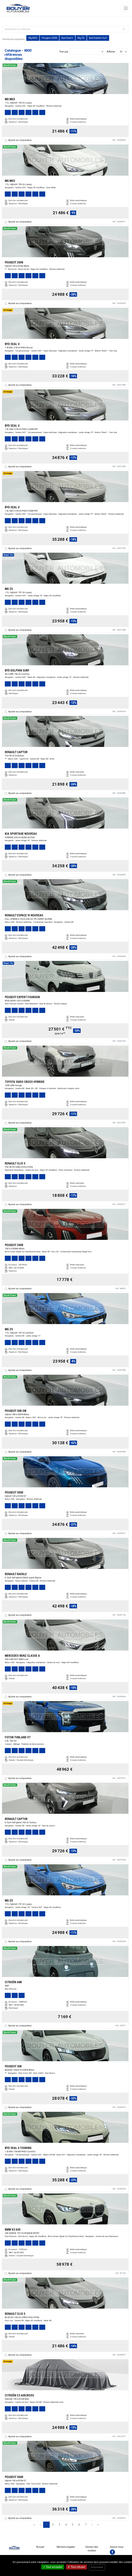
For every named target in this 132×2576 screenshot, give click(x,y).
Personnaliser (97, 2567)
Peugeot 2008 (49, 38)
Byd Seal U (67, 38)
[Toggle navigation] (126, 8)
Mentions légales (66, 2547)
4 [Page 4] (66, 2524)
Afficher (111, 51)
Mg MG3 (32, 38)
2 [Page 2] (53, 2524)
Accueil (40, 2547)
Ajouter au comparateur (20, 140)
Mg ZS (81, 38)
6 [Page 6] (79, 2524)
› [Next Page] (91, 2524)
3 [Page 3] (59, 2524)
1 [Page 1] (46, 2524)
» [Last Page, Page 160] (98, 2524)
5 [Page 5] (72, 2524)
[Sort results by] (87, 51)
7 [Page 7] (85, 2524)
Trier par (63, 51)
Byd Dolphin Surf (98, 38)
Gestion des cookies (91, 2549)
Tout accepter (52, 2566)
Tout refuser (76, 2566)
